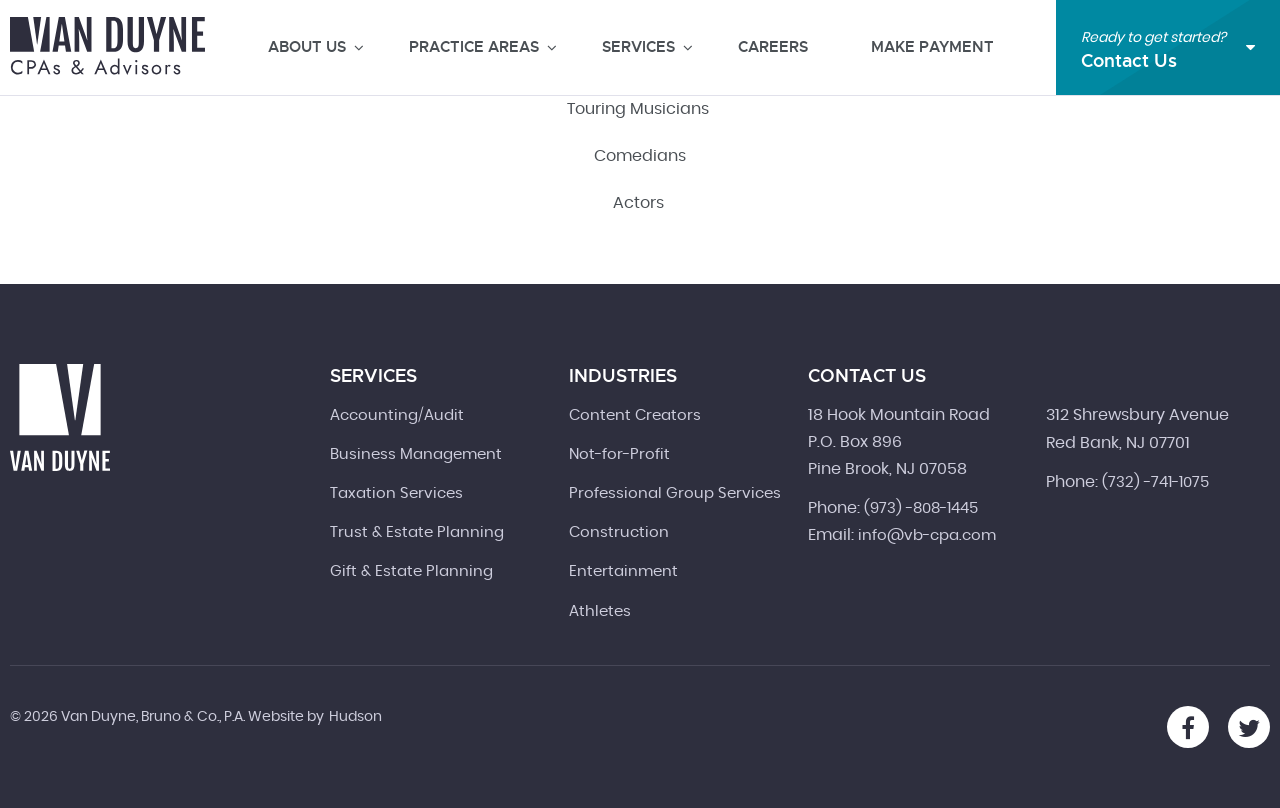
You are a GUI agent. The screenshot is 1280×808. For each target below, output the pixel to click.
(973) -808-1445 (921, 508)
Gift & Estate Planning (411, 571)
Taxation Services (396, 493)
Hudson (355, 717)
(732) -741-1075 (1155, 482)
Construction (619, 532)
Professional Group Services (675, 493)
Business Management (416, 454)
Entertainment (623, 571)
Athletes (600, 611)
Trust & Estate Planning (417, 532)
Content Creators (635, 415)
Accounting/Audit (397, 415)
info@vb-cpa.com (927, 535)
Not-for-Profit (619, 454)
